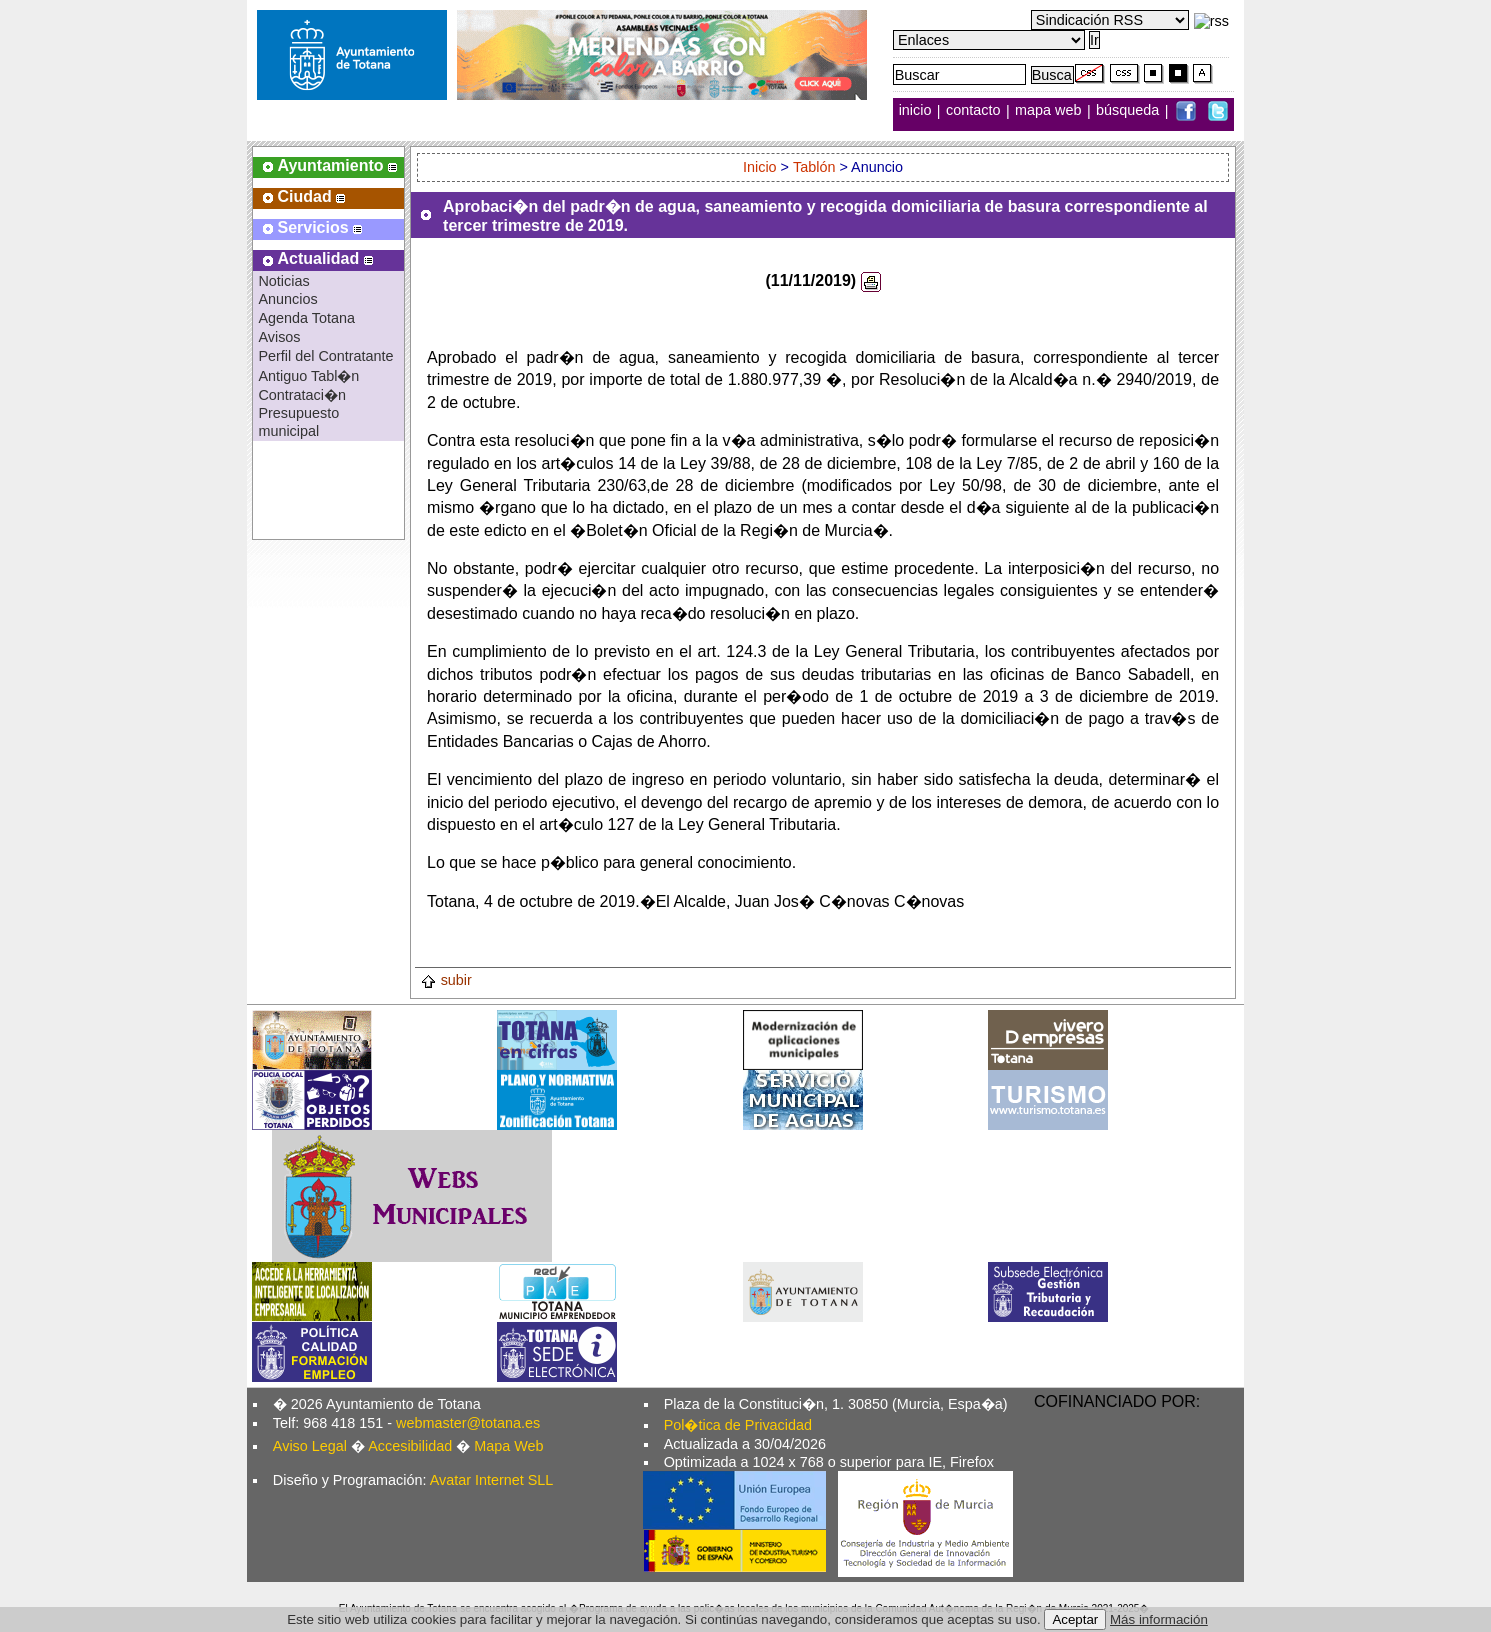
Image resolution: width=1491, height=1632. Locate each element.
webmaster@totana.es (468, 1423)
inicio (917, 111)
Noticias (283, 281)
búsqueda (1129, 111)
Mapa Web (508, 1446)
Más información (1159, 1619)
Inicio (760, 167)
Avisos (279, 337)
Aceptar (1075, 1619)
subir (446, 980)
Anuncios (287, 299)
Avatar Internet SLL (492, 1480)
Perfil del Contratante (325, 356)
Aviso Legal (310, 1446)
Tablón (814, 167)
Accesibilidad (410, 1446)
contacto (973, 111)
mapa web (1050, 111)
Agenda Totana (306, 318)
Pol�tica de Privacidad (738, 1425)
